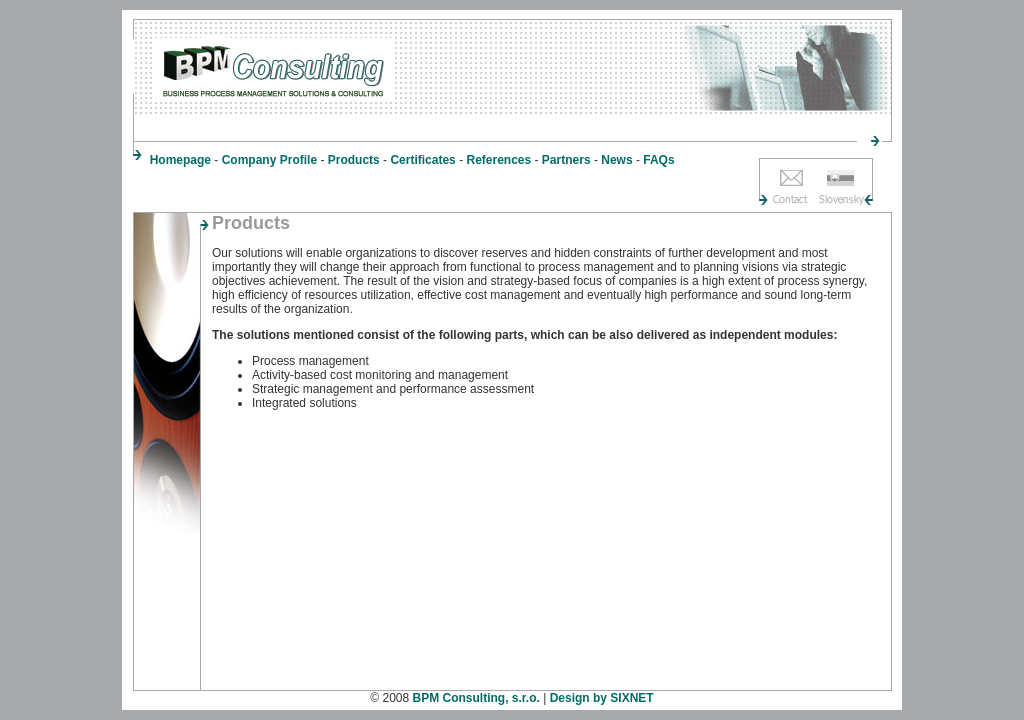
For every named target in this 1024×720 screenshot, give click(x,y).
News (616, 160)
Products (354, 160)
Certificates (422, 160)
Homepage (180, 160)
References (498, 160)
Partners (566, 160)
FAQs (658, 160)
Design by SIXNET (602, 698)
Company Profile (269, 160)
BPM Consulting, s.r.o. (476, 698)
